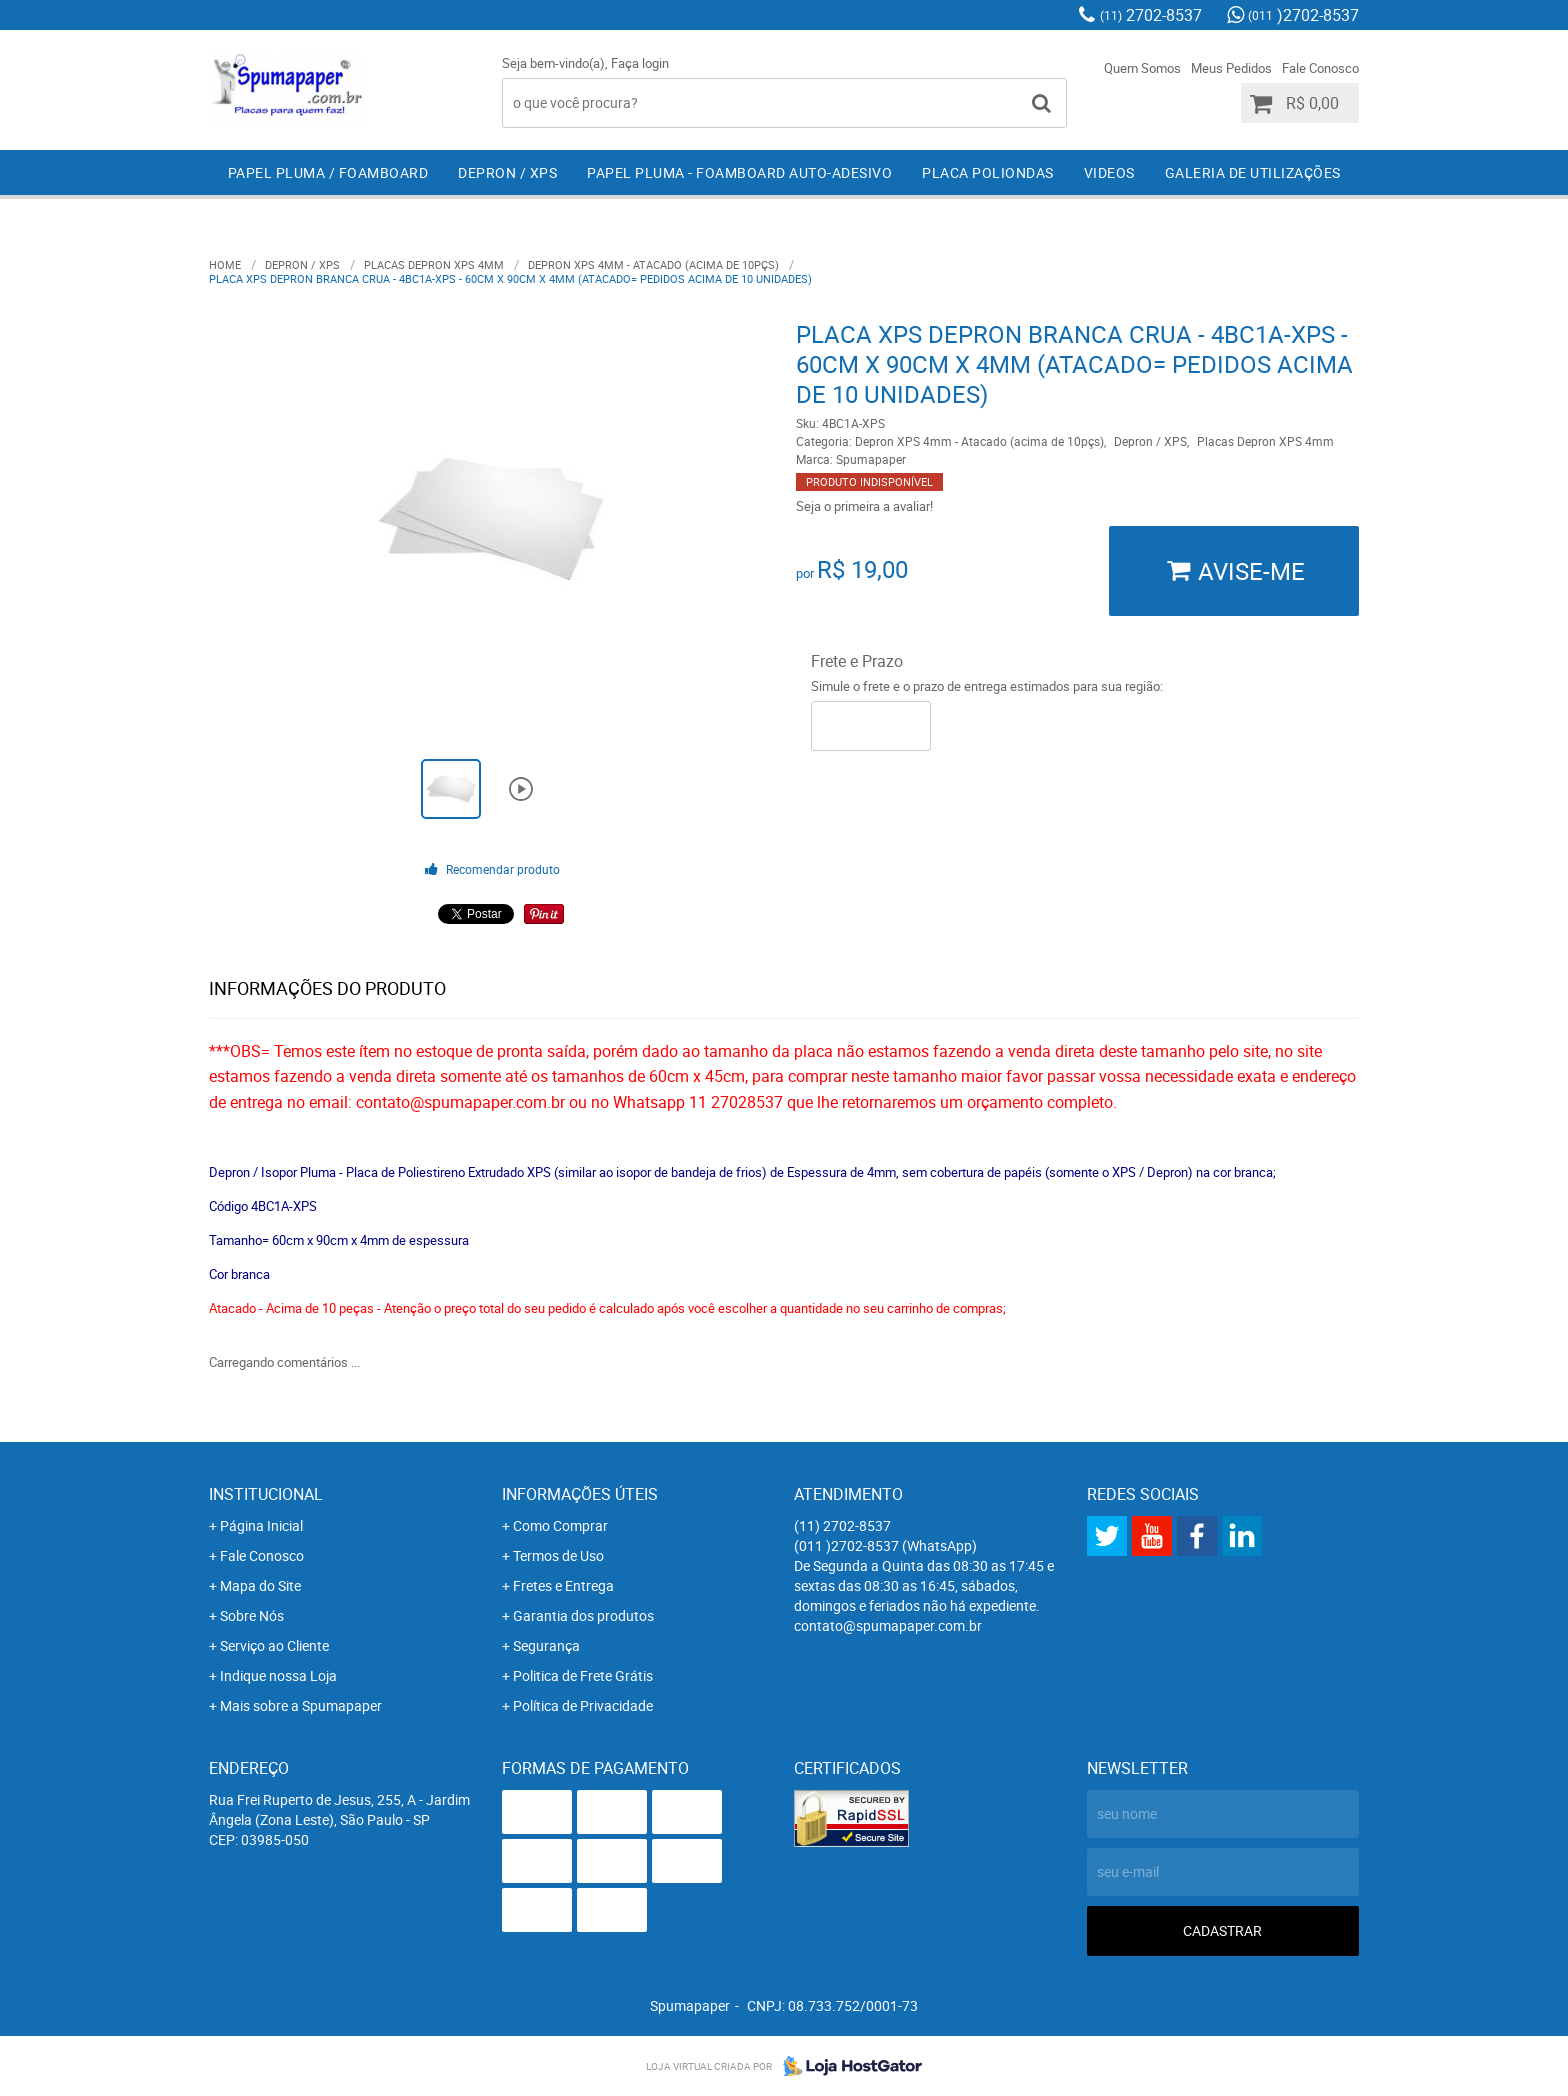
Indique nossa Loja (278, 1675)
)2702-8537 (1303, 15)
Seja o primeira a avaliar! (864, 506)
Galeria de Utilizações (1253, 172)
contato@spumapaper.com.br (888, 1625)
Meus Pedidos (1231, 68)
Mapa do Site (260, 1585)
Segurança (546, 1645)
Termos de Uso (558, 1555)
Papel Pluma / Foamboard (328, 172)
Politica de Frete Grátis (583, 1675)
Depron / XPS (507, 172)
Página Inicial (261, 1525)
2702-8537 (1151, 15)
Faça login (640, 63)
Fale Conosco (1320, 68)
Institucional (266, 1494)
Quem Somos (1142, 68)
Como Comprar (560, 1525)
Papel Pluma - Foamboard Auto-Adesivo (739, 172)
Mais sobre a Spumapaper (301, 1705)
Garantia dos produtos (583, 1615)
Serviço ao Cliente (274, 1645)
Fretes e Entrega (563, 1585)
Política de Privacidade (583, 1705)
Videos (1109, 172)
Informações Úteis (580, 1494)
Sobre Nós (252, 1615)
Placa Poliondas (988, 172)
